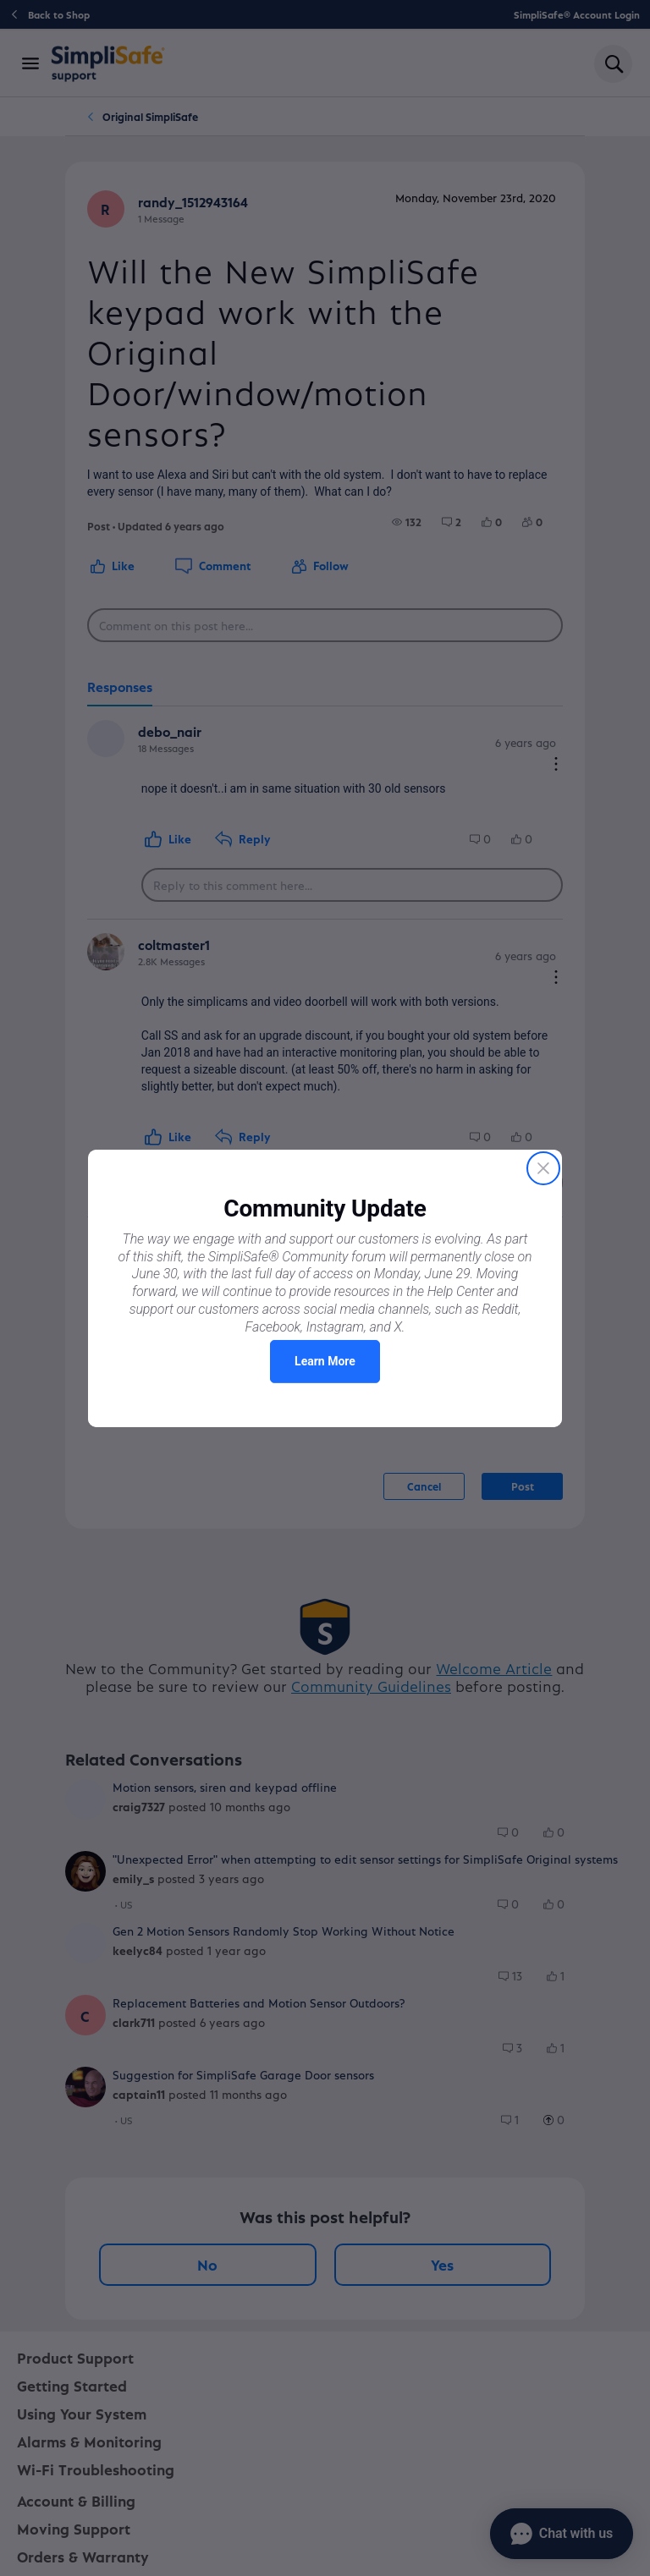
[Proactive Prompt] (325, 1288)
